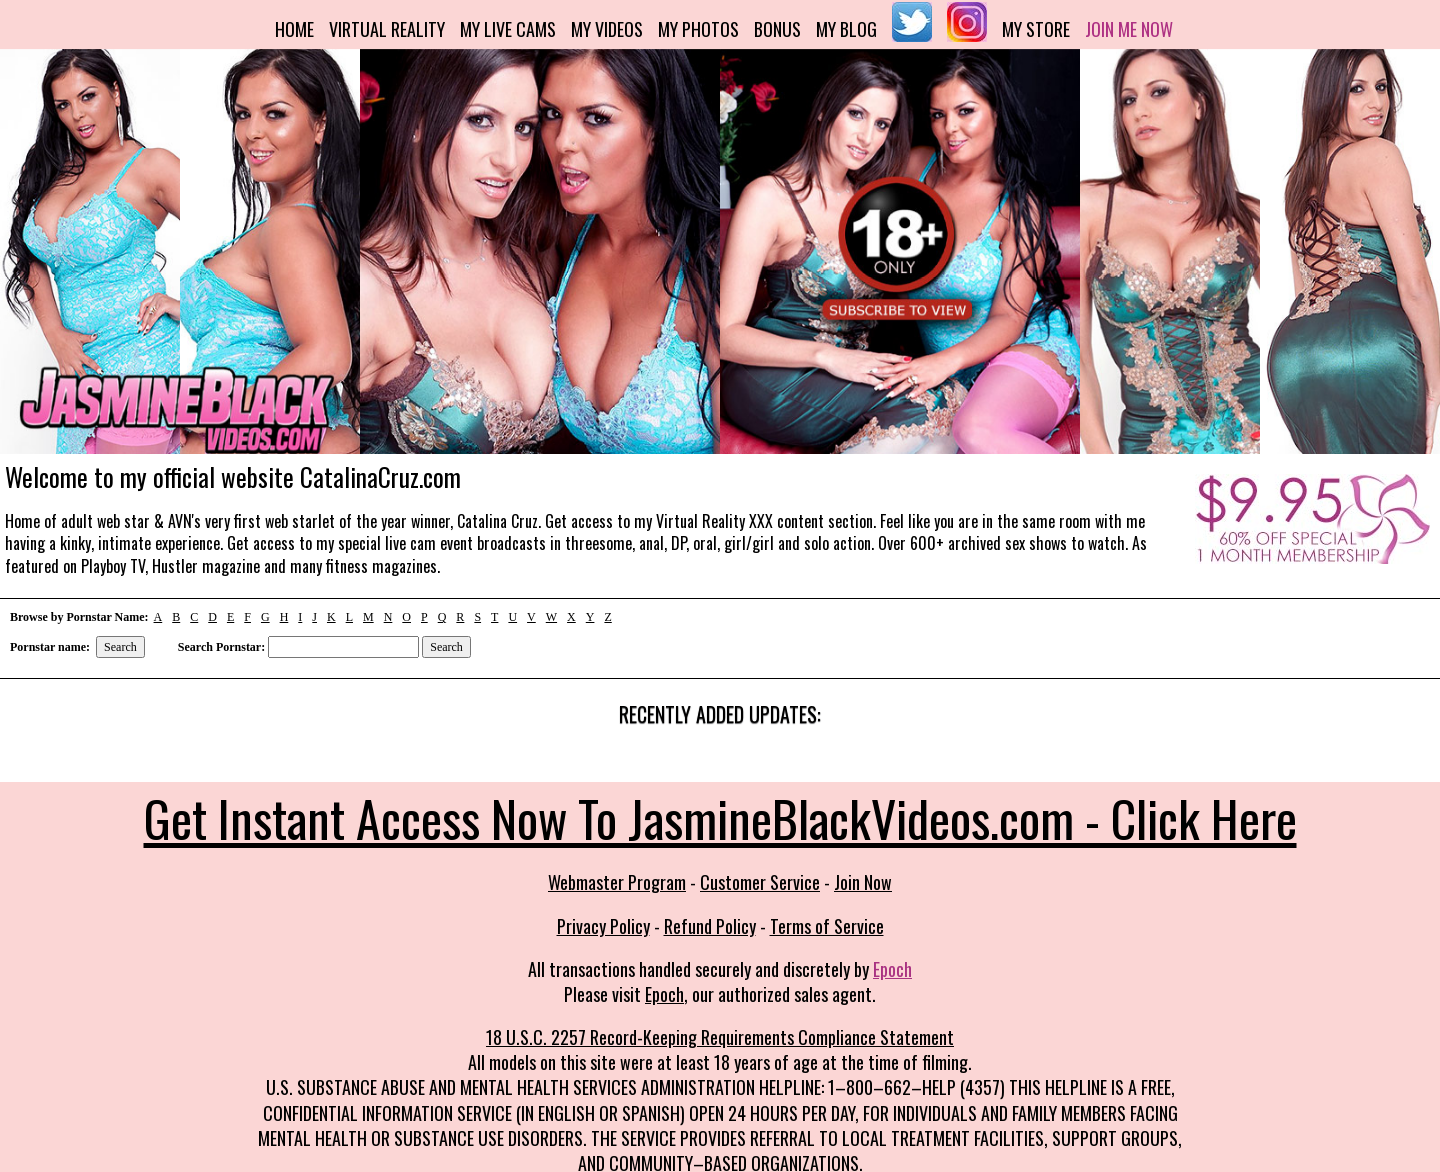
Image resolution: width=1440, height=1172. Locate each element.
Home (294, 29)
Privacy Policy (603, 926)
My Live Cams (508, 29)
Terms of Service (827, 926)
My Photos (698, 29)
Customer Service (760, 882)
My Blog (846, 29)
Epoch (892, 969)
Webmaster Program (617, 882)
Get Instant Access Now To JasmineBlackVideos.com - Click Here (720, 817)
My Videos (607, 29)
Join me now (1129, 29)
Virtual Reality (387, 29)
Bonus (777, 29)
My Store (1036, 29)
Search (120, 647)
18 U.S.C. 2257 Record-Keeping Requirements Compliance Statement (720, 1037)
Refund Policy (710, 926)
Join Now (863, 882)
